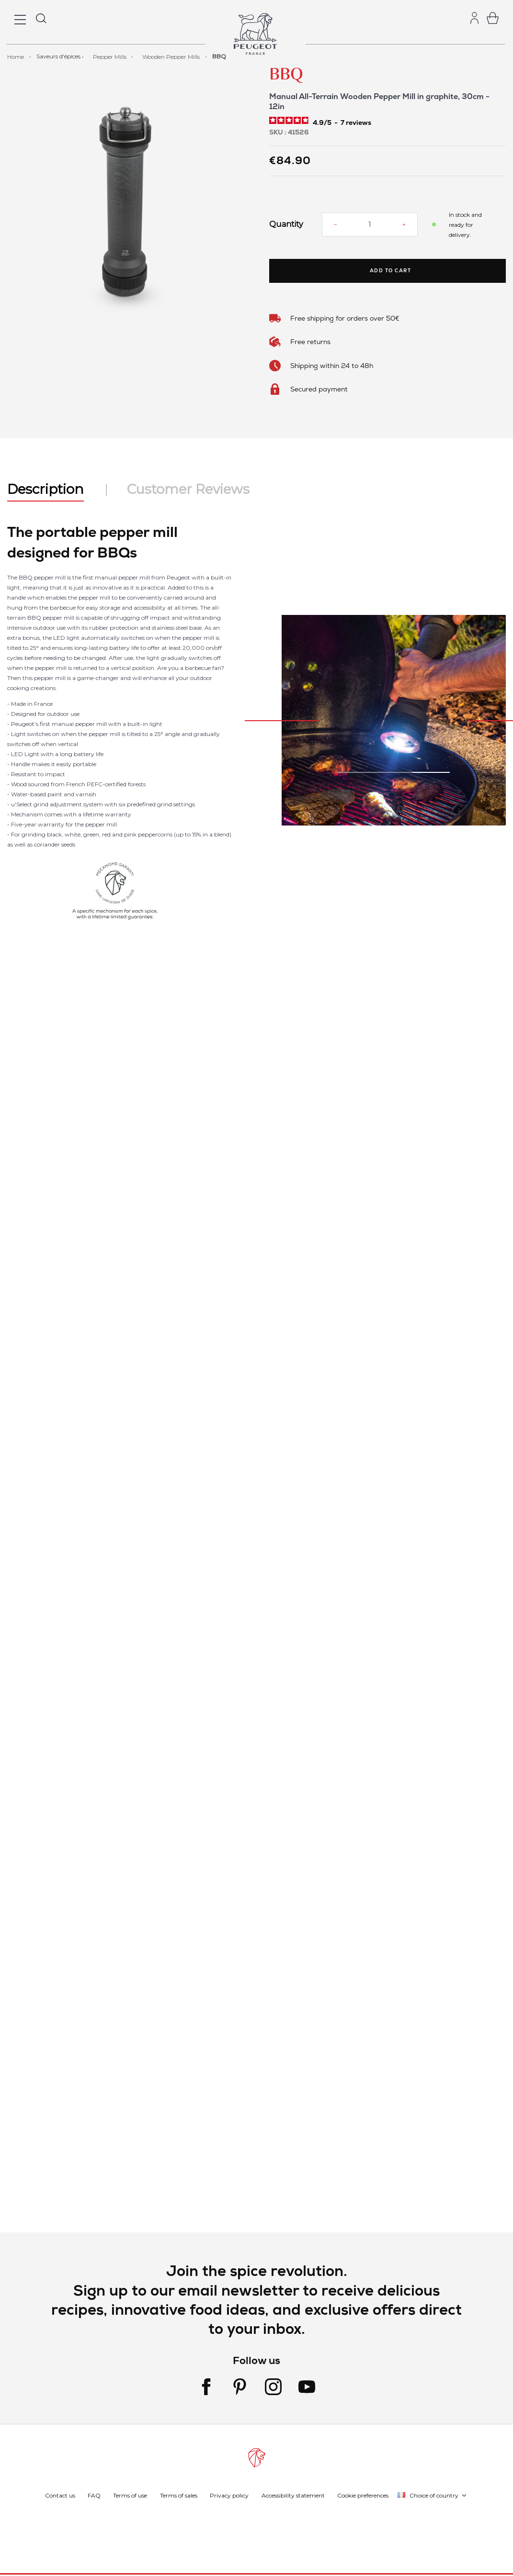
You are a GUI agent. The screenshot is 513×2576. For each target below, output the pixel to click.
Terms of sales (178, 2494)
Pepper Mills (110, 56)
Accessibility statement (293, 2494)
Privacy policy (229, 2494)
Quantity (286, 224)
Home (16, 56)
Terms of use (130, 2494)
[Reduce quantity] (335, 224)
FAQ (94, 2494)
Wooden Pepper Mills (171, 56)
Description (45, 489)
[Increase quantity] (404, 224)
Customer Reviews (188, 489)
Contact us (60, 2494)
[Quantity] (369, 224)
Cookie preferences (362, 2494)
